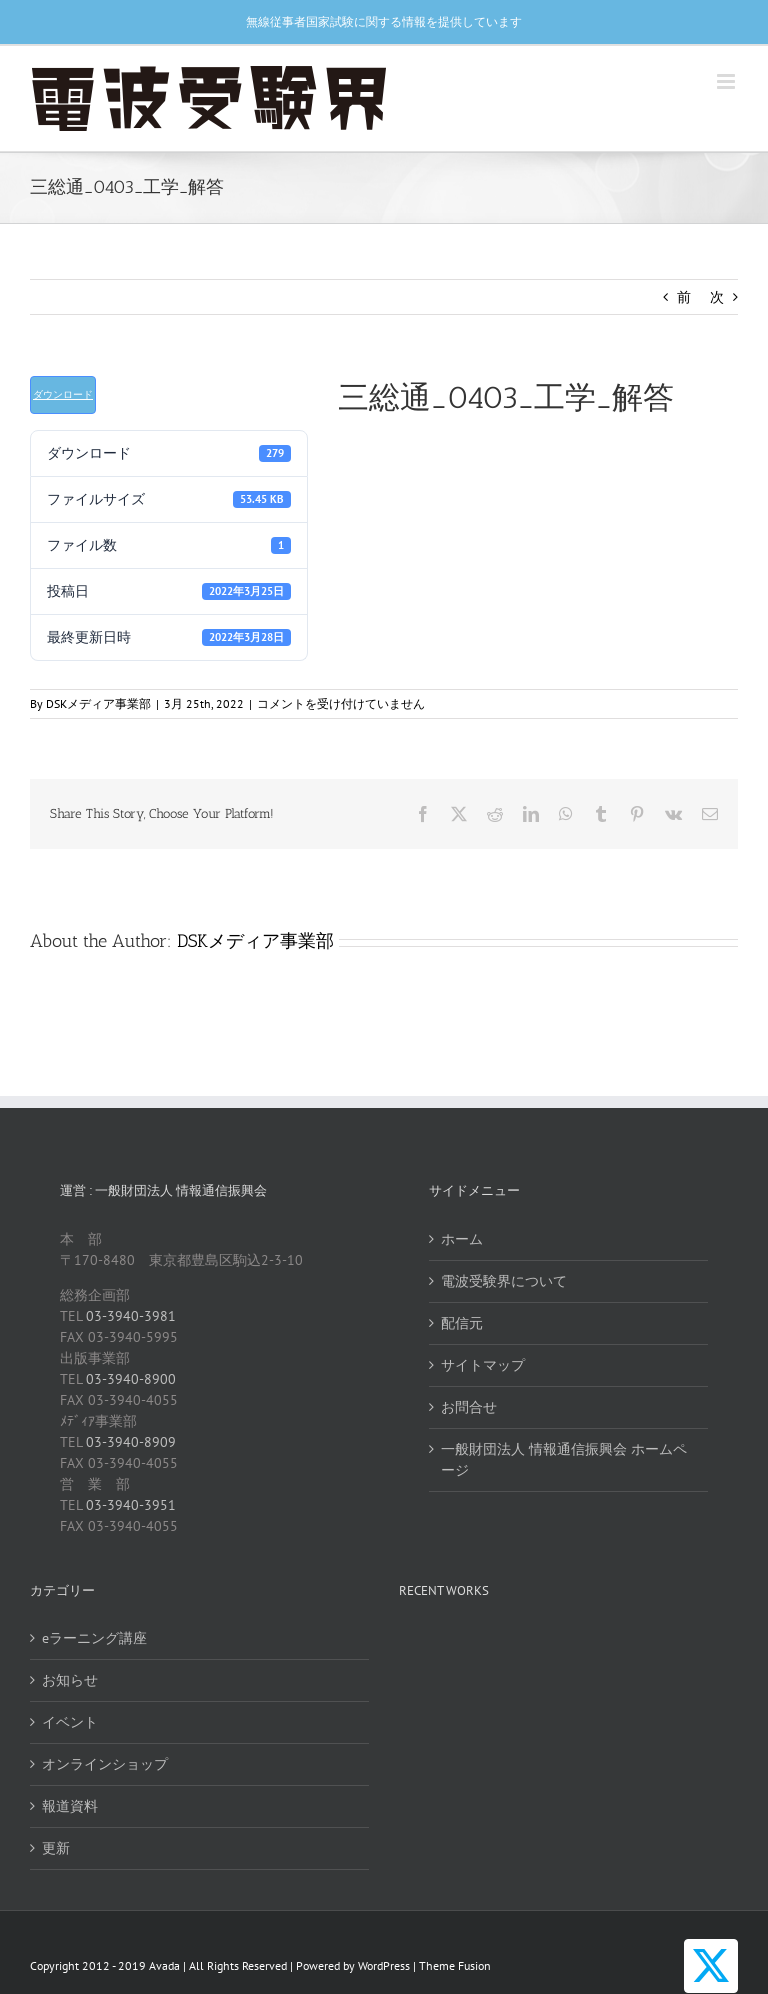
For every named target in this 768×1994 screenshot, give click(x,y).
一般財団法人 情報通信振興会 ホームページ (564, 1459)
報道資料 (70, 1806)
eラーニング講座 (94, 1638)
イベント (70, 1722)
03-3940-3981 (131, 1316)
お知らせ (70, 1680)
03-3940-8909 (131, 1442)
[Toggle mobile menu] (727, 81)
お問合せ (469, 1407)
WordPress (384, 1965)
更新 (56, 1848)
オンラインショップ (105, 1764)
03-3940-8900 (131, 1379)
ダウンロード (63, 394)
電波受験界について (504, 1281)
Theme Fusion (455, 1965)
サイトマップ (483, 1365)
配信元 (462, 1323)
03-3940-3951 (131, 1505)
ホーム (462, 1239)
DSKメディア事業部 (98, 703)
